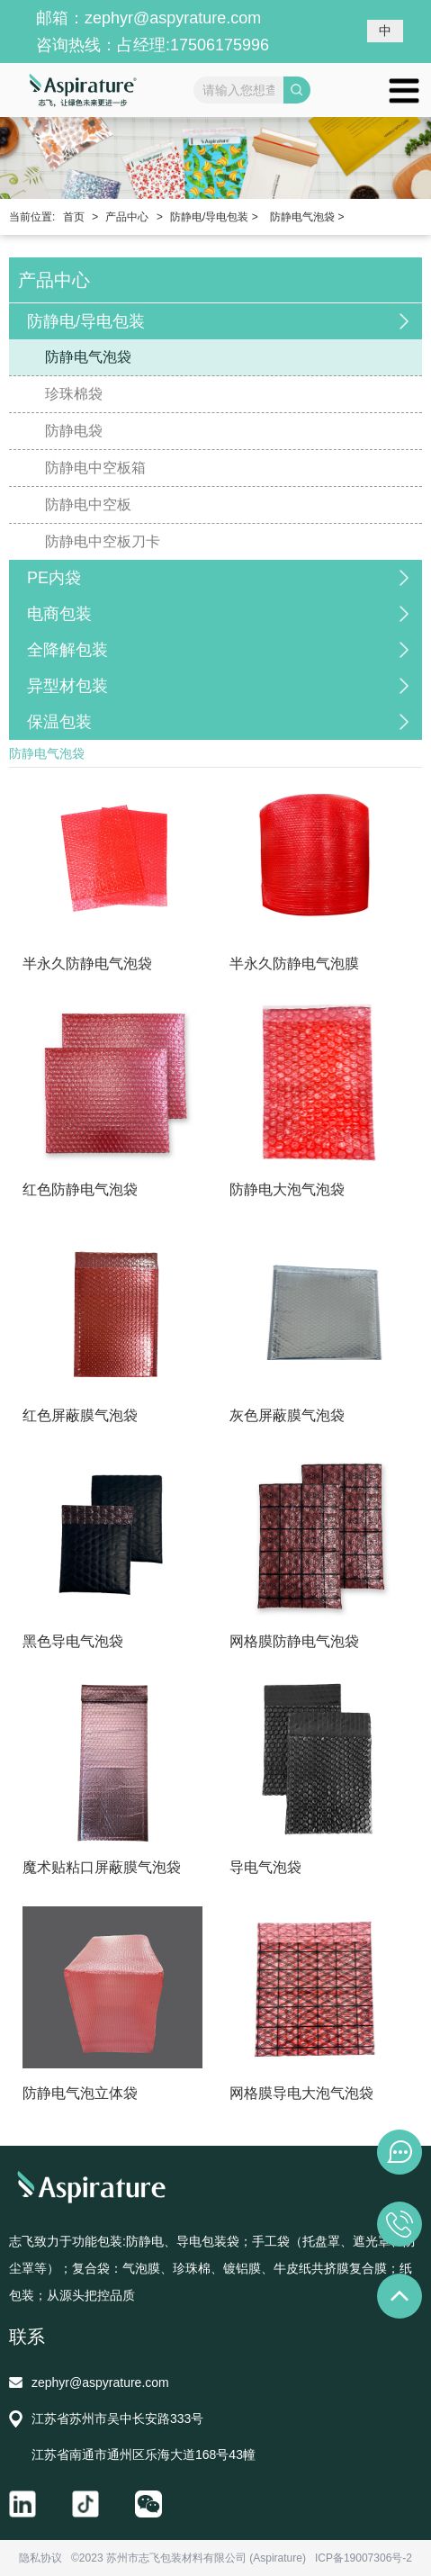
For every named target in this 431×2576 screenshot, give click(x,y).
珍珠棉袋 (74, 393)
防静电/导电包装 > (214, 217)
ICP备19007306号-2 (363, 2558)
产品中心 (126, 217)
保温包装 (59, 722)
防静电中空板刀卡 (102, 541)
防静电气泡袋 (88, 357)
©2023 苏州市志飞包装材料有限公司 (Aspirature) (188, 2558)
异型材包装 (67, 686)
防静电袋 (74, 430)
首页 (74, 217)
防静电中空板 (88, 504)
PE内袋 (54, 578)
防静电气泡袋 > (307, 217)
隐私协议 (40, 2558)
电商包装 (59, 614)
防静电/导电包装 (86, 321)
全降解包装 (67, 650)
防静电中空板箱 (95, 467)
